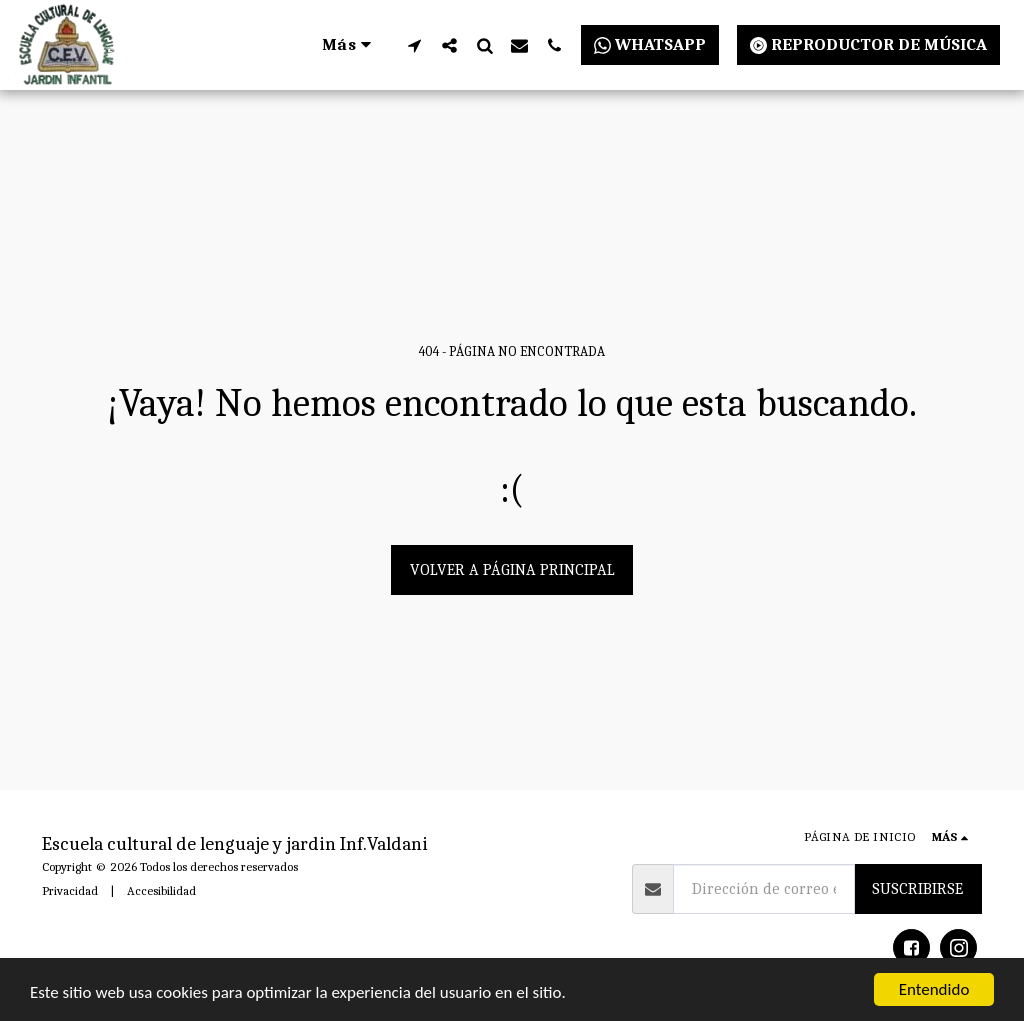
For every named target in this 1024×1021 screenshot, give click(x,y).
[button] (414, 45)
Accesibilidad (161, 890)
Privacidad (70, 890)
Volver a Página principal (512, 570)
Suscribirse (917, 889)
